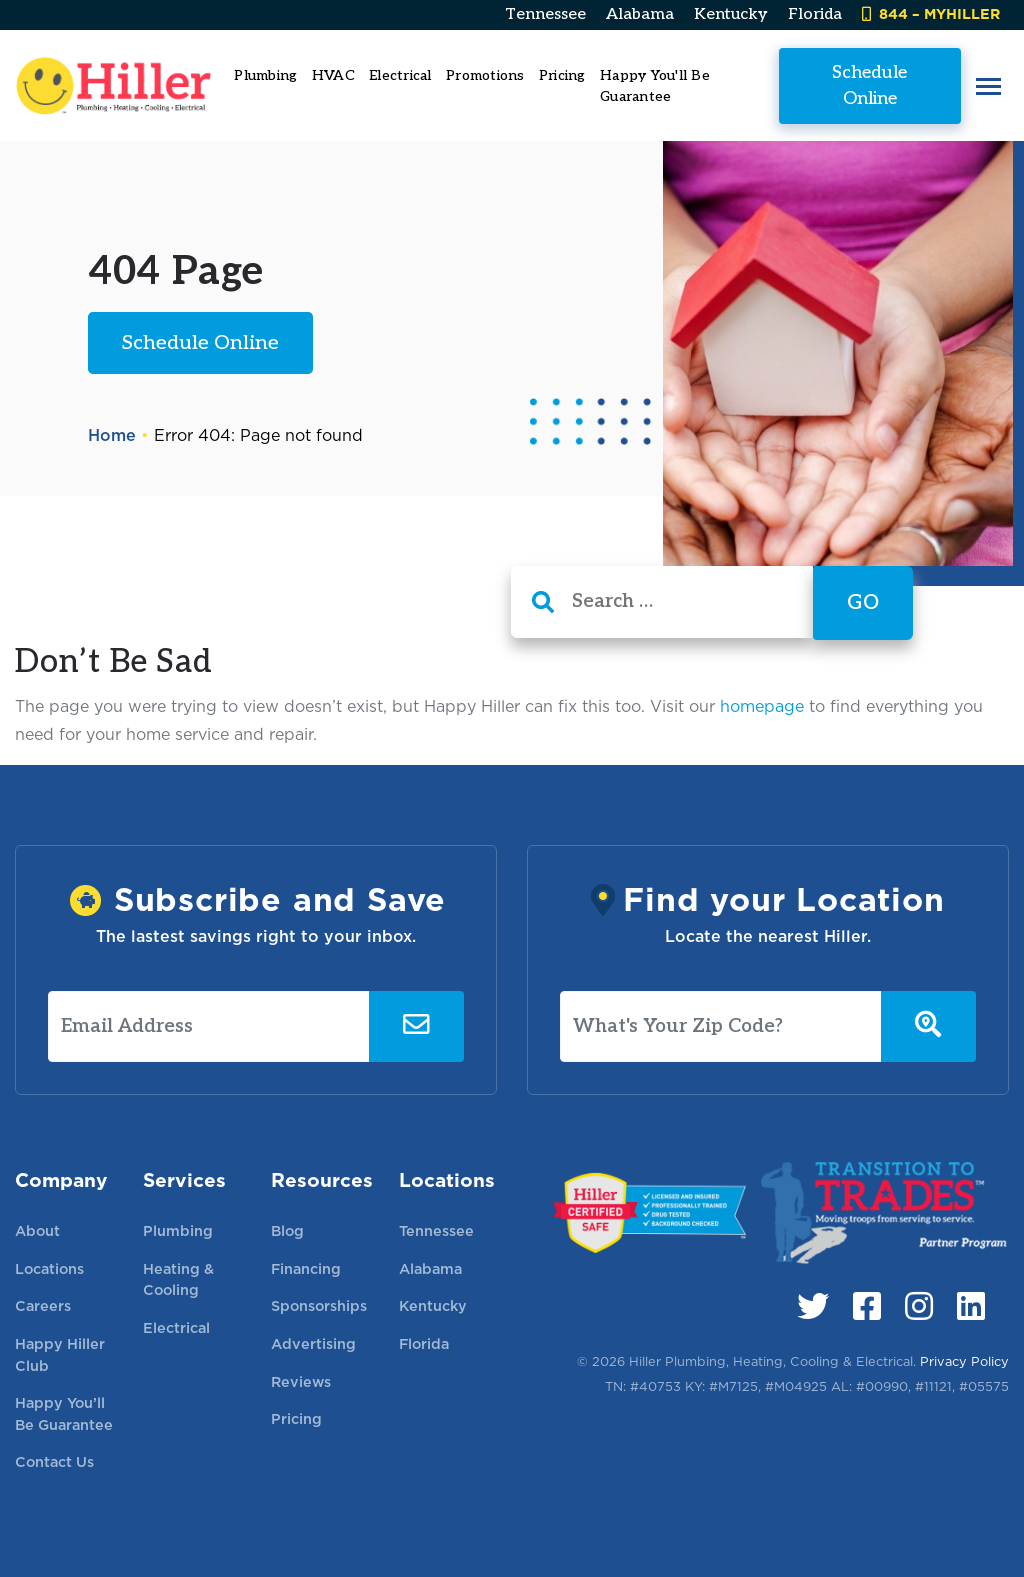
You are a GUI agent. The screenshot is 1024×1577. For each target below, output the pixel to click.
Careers (43, 1305)
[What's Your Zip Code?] (721, 1027)
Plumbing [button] (265, 75)
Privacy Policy (964, 1361)
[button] (988, 85)
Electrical (176, 1327)
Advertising (313, 1343)
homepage (762, 706)
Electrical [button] (400, 75)
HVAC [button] (333, 75)
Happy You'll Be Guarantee (655, 86)
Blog (287, 1230)
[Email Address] (209, 1027)
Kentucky (731, 14)
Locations (49, 1268)
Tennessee (545, 14)
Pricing (562, 75)
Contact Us (54, 1461)
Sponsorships (319, 1305)
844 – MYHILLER (931, 13)
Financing (306, 1268)
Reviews (301, 1381)
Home (112, 435)
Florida (815, 14)
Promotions (485, 75)
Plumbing (178, 1230)
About (37, 1230)
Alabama (640, 14)
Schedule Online (869, 84)
